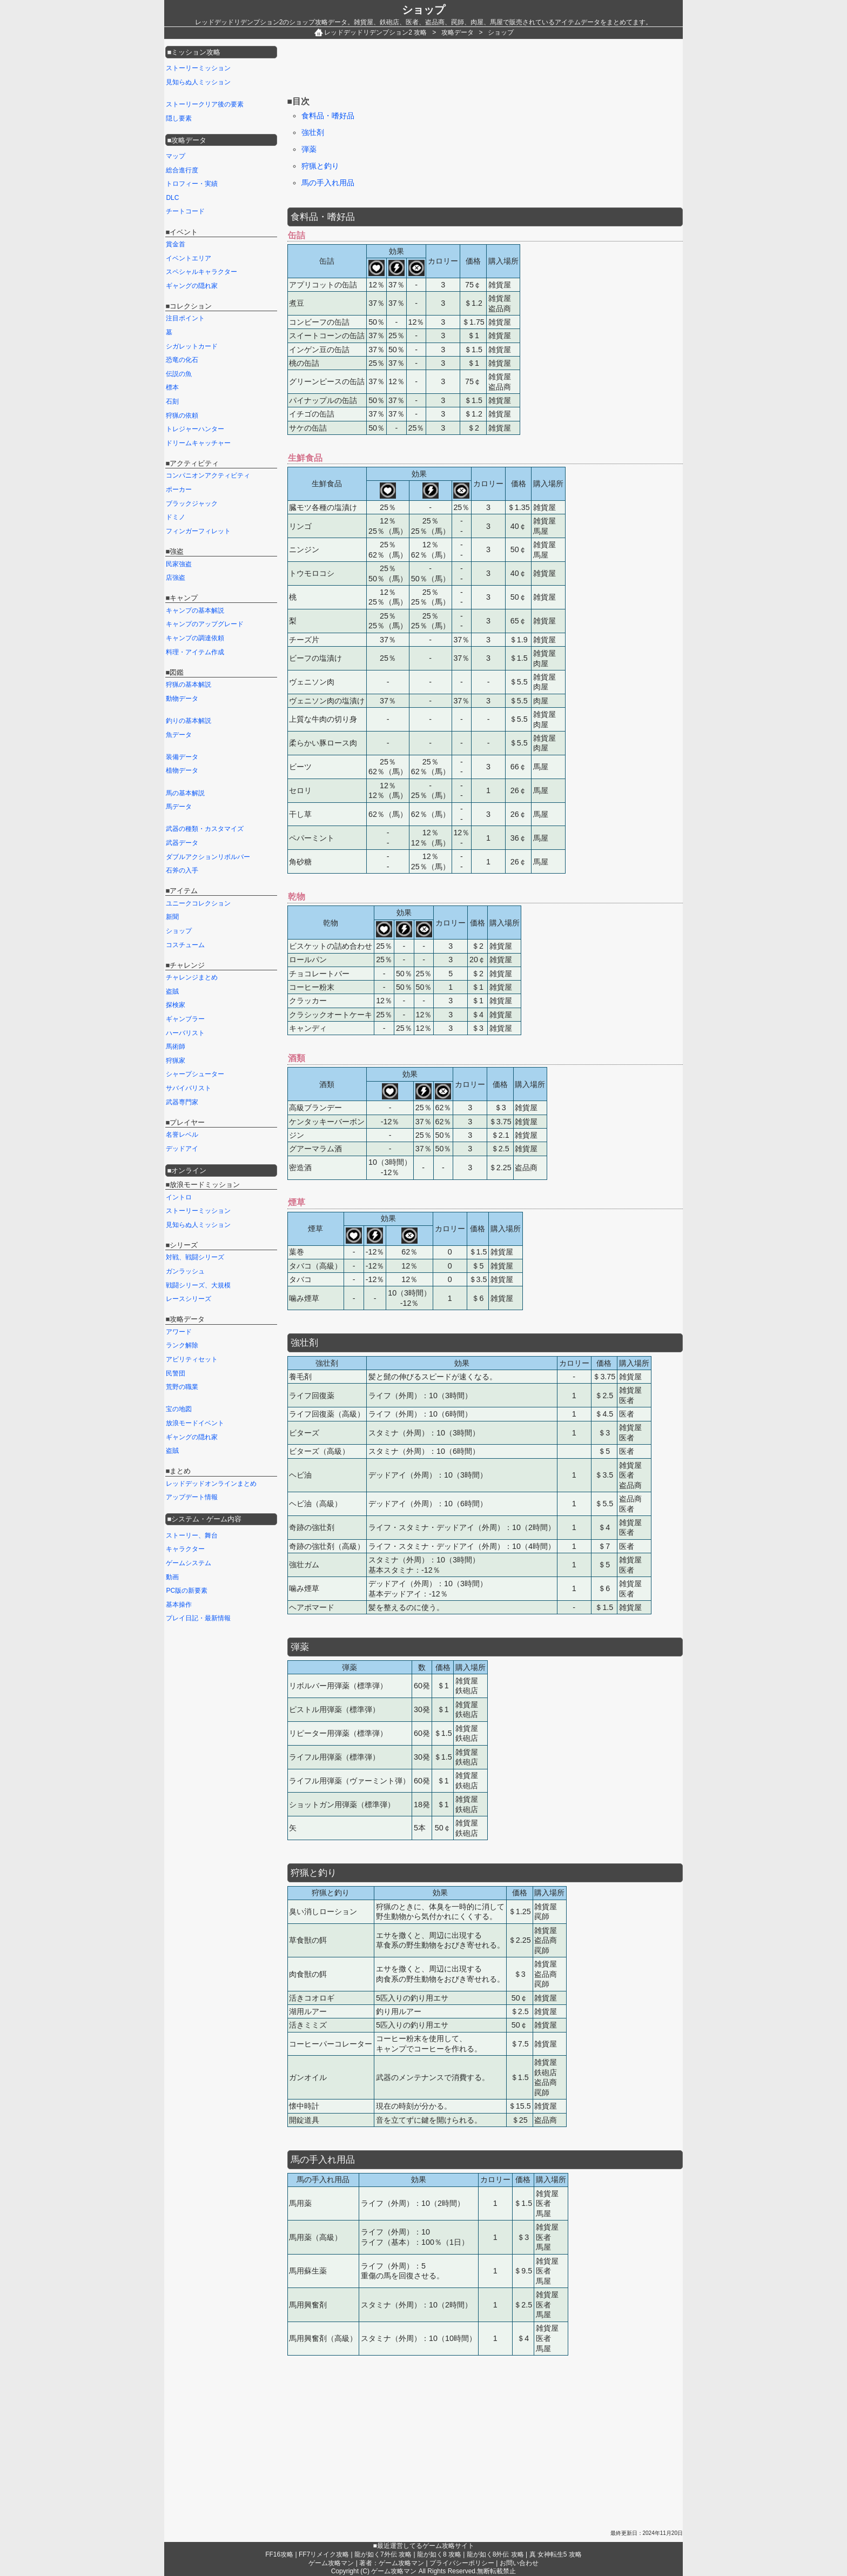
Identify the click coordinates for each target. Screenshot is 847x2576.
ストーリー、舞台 (192, 1535)
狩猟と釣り (320, 166)
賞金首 (175, 244)
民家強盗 (179, 564)
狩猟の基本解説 (188, 684)
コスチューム (185, 945)
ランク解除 (182, 1345)
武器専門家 (182, 1102)
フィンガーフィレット (198, 531)
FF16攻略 (279, 2554)
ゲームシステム (188, 1563)
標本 (172, 387)
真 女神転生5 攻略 (555, 2554)
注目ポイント (185, 318)
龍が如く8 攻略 (439, 2554)
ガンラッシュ (185, 1271)
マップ (175, 156)
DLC (172, 198)
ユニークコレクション (198, 903)
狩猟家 (175, 1060)
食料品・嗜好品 (327, 115)
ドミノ (175, 517)
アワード (179, 1332)
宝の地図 (179, 1409)
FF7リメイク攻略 (324, 2554)
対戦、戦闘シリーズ (195, 1257)
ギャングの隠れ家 (192, 286)
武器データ (182, 843)
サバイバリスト (188, 1088)
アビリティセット (192, 1359)
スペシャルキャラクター (201, 272)
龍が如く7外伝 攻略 (383, 2554)
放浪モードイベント (195, 1423)
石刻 (172, 401)
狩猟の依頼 (182, 415)
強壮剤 (312, 132)
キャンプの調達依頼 (195, 638)
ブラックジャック (192, 503)
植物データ (182, 770)
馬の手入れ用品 (327, 182)
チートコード (185, 211)
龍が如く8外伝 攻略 (495, 2554)
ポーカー (179, 489)
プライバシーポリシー (461, 2563)
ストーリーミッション (198, 68)
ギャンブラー (185, 1019)
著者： (391, 2563)
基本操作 (179, 1604)
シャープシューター (195, 1074)
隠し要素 (179, 118)
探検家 (175, 1005)
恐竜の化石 (182, 360)
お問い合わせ (519, 2563)
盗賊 (172, 991)
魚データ (179, 735)
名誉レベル (182, 1134)
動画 (172, 1577)
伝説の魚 (179, 374)
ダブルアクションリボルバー (208, 857)
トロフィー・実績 (192, 183)
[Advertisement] (484, 69)
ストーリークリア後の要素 (205, 104)
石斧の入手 (182, 870)
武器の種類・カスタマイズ (205, 829)
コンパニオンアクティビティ (208, 475)
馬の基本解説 (185, 793)
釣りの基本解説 (188, 721)
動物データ (182, 698)
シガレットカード (192, 346)
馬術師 (175, 1046)
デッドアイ (182, 1148)
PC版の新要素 (186, 1590)
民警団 (175, 1373)
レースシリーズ (188, 1299)
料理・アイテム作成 (195, 652)
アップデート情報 (192, 1497)
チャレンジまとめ (192, 977)
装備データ (182, 757)
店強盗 (175, 577)
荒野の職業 (182, 1387)
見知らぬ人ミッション (198, 82)
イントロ (179, 1197)
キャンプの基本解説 (195, 610)
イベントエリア (188, 258)
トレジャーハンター (195, 429)
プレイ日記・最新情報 (198, 1618)
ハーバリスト (185, 1033)
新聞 (172, 917)
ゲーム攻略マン (331, 2563)
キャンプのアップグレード (205, 624)
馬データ (179, 806)
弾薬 (309, 149)
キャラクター (185, 1549)
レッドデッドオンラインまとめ (211, 1483)
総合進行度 (182, 170)
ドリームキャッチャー (198, 443)
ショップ (423, 10)
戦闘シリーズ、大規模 (198, 1285)
